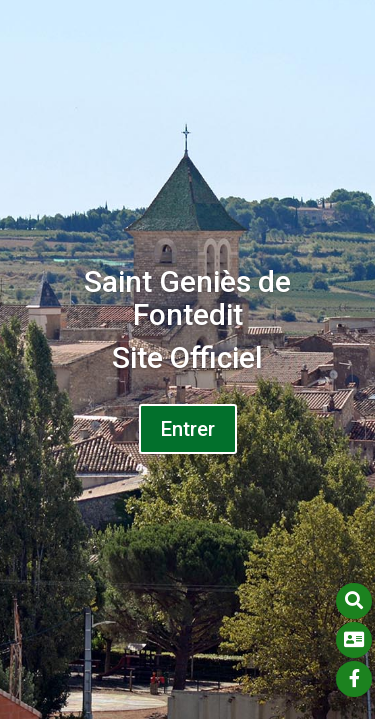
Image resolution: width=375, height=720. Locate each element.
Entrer (188, 429)
